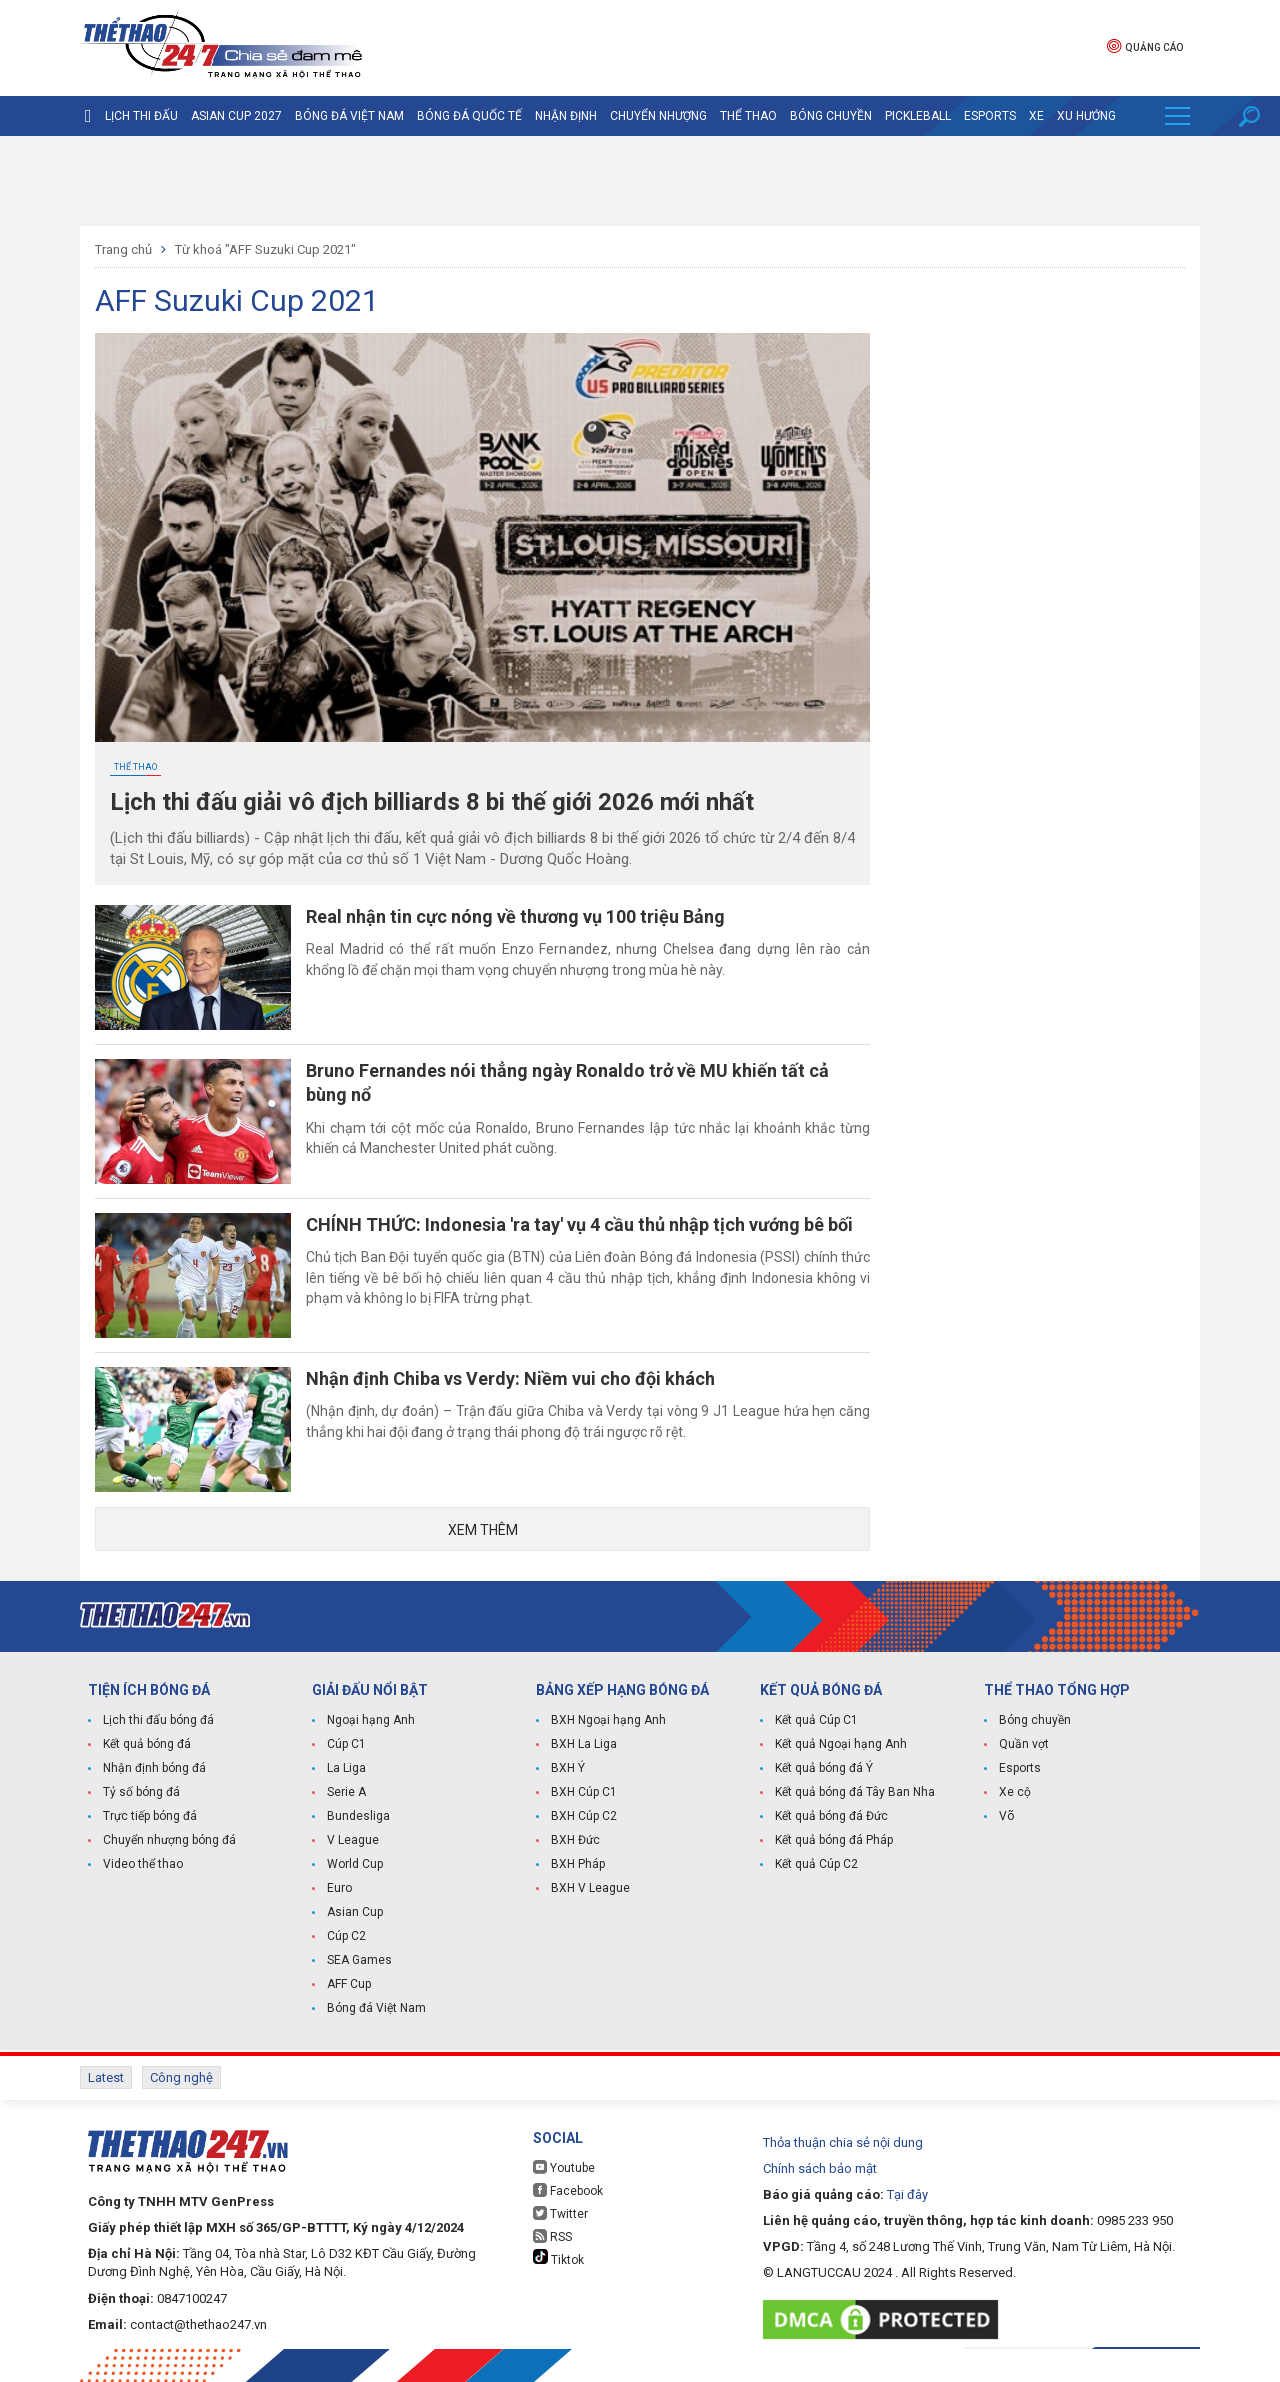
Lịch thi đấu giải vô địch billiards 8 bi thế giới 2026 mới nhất (432, 802)
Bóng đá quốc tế (469, 116)
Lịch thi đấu (141, 116)
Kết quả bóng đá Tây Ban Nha (855, 1792)
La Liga (346, 1768)
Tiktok (558, 2258)
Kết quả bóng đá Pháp (834, 1840)
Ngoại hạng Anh (371, 1720)
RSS (552, 2236)
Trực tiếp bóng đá (150, 1816)
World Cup (355, 1864)
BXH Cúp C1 (584, 1792)
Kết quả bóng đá (147, 1744)
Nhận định (566, 116)
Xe (1036, 116)
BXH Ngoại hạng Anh (608, 1720)
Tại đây (907, 2194)
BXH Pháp (578, 1864)
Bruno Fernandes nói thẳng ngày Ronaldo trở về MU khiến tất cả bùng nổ (567, 1082)
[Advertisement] (640, 181)
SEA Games (359, 1960)
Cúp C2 (346, 1936)
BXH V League (590, 1888)
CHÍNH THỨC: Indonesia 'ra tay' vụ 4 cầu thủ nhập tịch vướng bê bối (579, 1224)
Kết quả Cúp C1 (816, 1720)
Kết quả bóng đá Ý (824, 1768)
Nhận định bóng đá (154, 1768)
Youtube (564, 2167)
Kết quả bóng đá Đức (831, 1816)
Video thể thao (143, 1864)
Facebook (568, 2190)
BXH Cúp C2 (584, 1816)
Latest (106, 2077)
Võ (1006, 1816)
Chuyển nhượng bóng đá (169, 1840)
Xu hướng (1086, 116)
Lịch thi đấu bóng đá (158, 1720)
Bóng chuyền (831, 116)
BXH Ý (568, 1768)
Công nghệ (181, 2077)
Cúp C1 (346, 1744)
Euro (339, 1888)
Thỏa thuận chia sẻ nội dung (843, 2142)
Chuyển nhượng (658, 116)
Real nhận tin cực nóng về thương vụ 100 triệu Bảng (515, 916)
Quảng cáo (1145, 45)
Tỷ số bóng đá (141, 1792)
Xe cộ (1015, 1792)
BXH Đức (575, 1840)
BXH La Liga (584, 1744)
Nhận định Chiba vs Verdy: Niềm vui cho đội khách (510, 1378)
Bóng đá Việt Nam (349, 116)
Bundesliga (358, 1816)
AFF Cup (349, 1984)
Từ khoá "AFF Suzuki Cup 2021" (265, 249)
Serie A (346, 1792)
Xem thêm (483, 1530)
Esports (990, 116)
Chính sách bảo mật (820, 2168)
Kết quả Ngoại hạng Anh (841, 1744)
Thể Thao (748, 116)
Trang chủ (123, 249)
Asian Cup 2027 (236, 116)
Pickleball (918, 116)
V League (353, 1840)
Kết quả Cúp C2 (816, 1864)
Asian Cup (355, 1912)
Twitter (560, 2213)
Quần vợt (1024, 1744)
